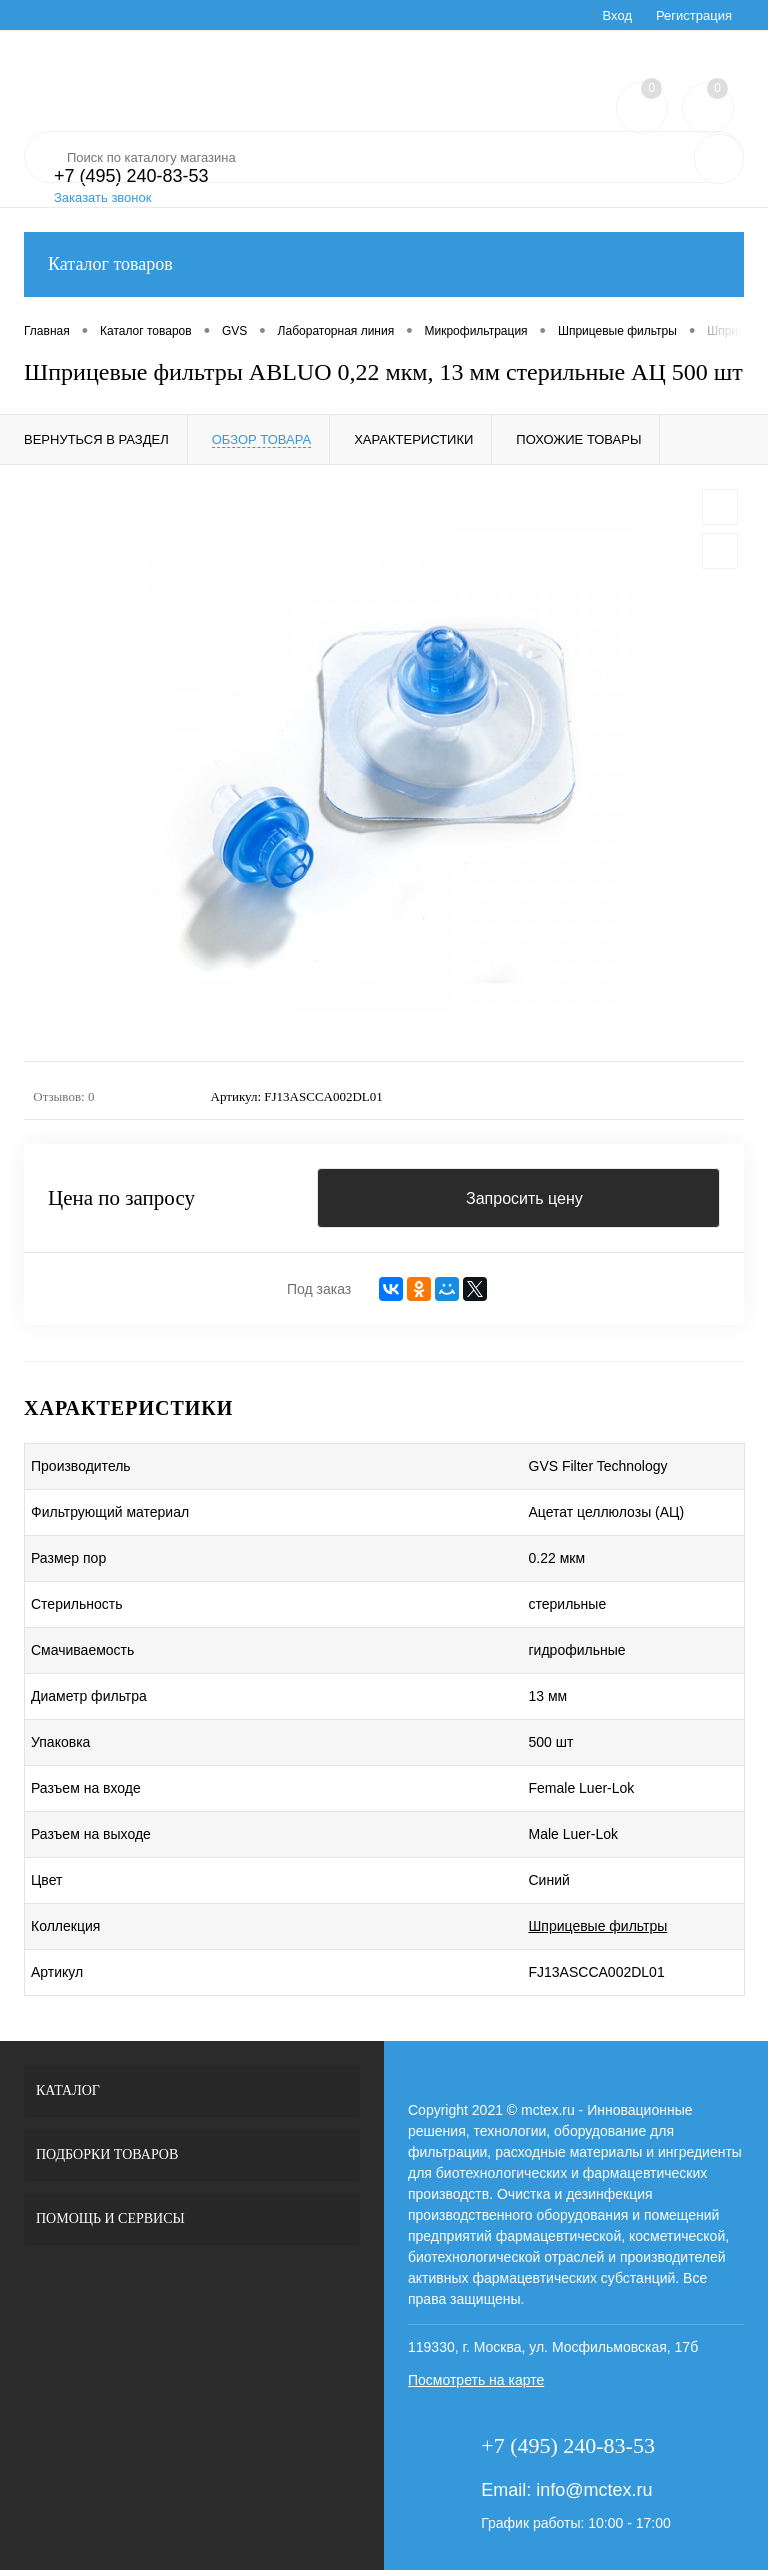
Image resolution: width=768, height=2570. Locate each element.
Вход (617, 15)
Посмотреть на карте (476, 2380)
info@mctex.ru (594, 2490)
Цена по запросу (121, 1198)
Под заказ (319, 1289)
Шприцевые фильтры (598, 1926)
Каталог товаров (384, 264)
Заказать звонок (102, 197)
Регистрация (694, 15)
